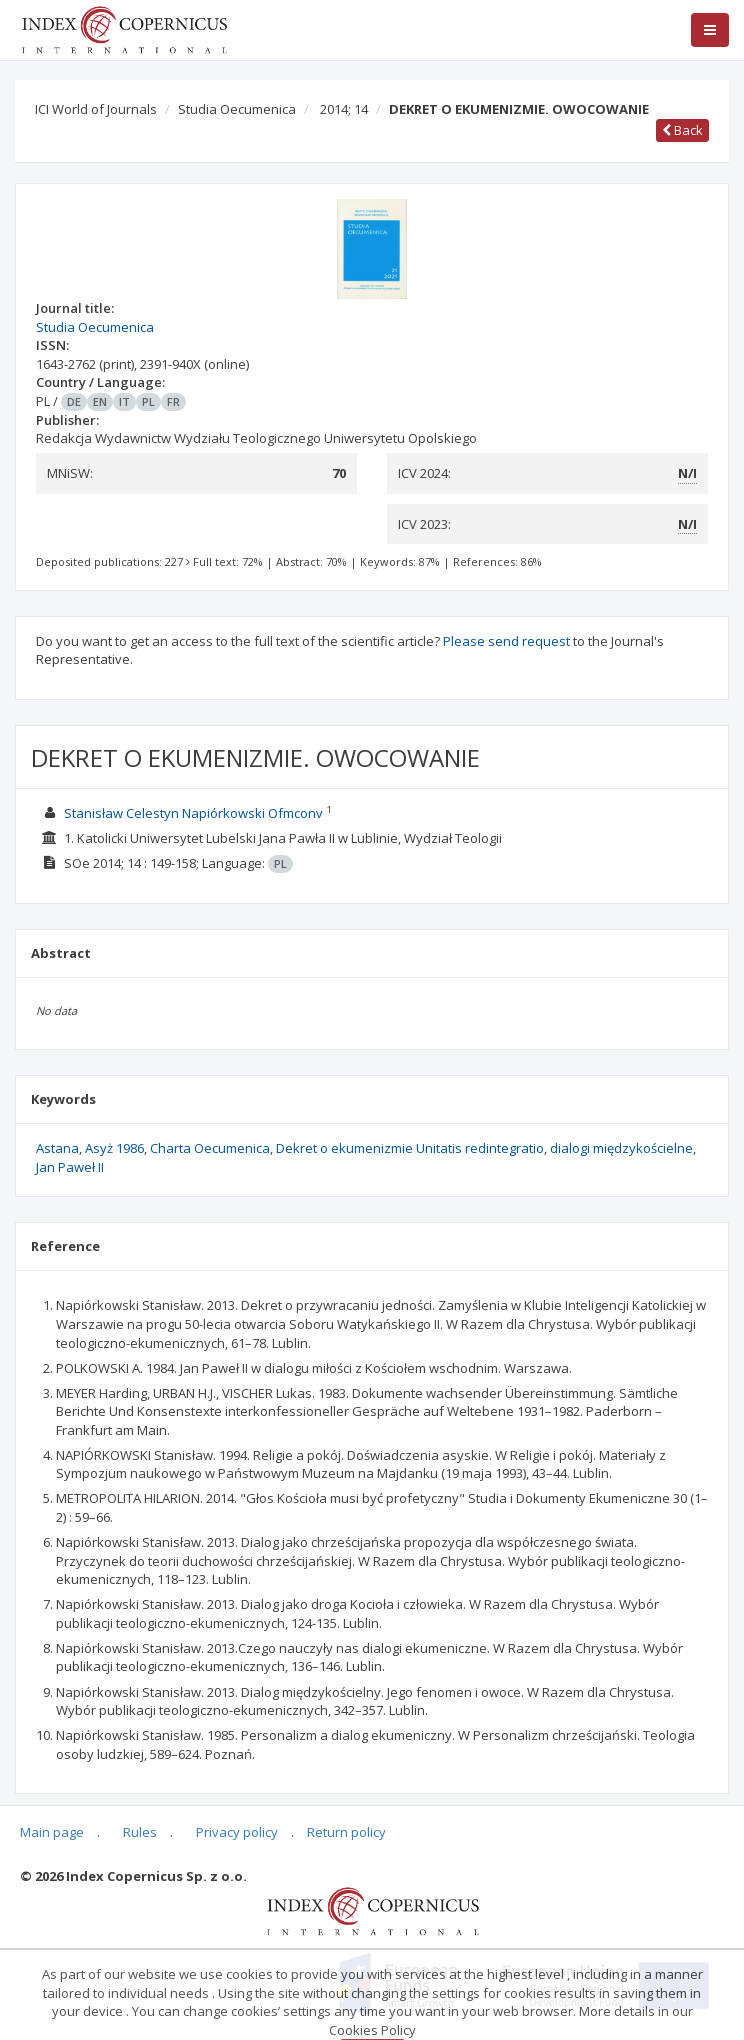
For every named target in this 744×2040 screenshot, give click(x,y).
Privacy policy (237, 1832)
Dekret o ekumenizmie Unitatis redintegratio (410, 1148)
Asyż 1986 (114, 1148)
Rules (140, 1832)
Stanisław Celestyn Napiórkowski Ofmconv (193, 813)
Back (682, 130)
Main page (52, 1832)
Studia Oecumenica (237, 109)
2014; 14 (344, 109)
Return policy (346, 1832)
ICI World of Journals (96, 109)
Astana (57, 1148)
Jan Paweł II (70, 1167)
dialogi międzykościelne (621, 1148)
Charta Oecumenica (210, 1148)
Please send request (506, 641)
